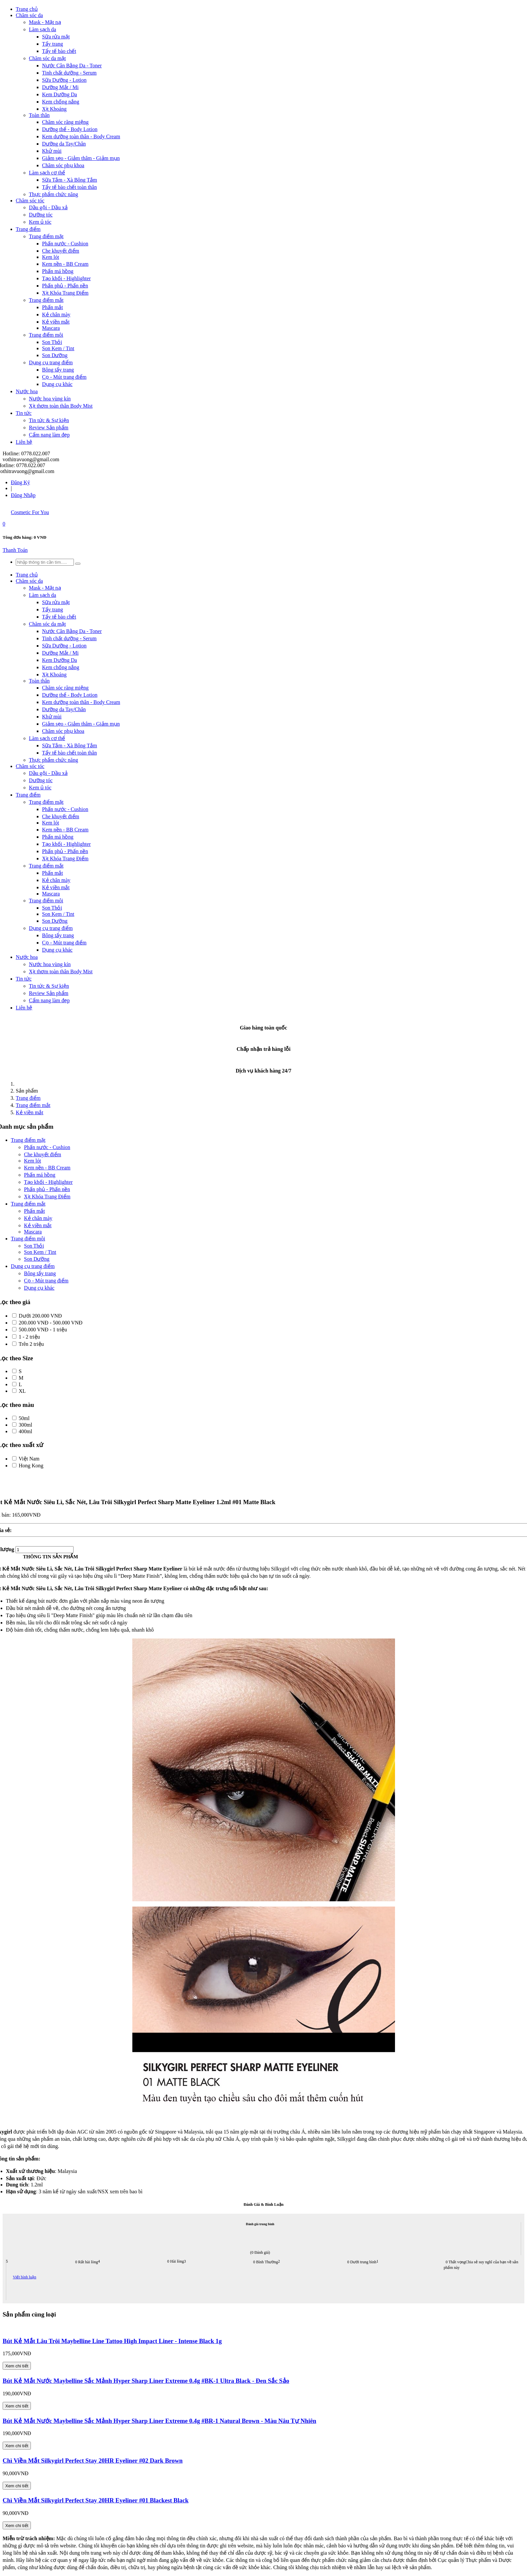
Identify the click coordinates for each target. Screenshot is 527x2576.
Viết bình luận (24, 2277)
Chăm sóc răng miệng (65, 122)
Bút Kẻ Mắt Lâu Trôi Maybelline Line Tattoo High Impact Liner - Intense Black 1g (112, 2341)
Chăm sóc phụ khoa (63, 165)
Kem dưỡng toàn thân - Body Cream (81, 136)
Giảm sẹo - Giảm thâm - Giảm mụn (81, 158)
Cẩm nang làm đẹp (49, 435)
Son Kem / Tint (58, 348)
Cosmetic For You (30, 512)
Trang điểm (28, 229)
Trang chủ (27, 9)
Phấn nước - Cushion (65, 243)
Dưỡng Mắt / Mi (60, 87)
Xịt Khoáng (54, 109)
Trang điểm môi (46, 335)
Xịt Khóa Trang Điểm (65, 293)
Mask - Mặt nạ (45, 22)
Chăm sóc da (29, 15)
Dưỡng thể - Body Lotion (70, 129)
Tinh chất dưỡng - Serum (69, 73)
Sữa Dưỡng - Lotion (64, 80)
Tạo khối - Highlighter (66, 278)
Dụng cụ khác (57, 384)
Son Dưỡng (54, 355)
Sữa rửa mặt (56, 36)
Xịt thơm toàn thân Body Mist (61, 406)
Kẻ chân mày (56, 314)
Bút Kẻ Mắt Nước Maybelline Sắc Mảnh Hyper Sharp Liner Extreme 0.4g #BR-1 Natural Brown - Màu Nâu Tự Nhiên (159, 2420)
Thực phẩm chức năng (53, 194)
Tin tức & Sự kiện (49, 420)
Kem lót (50, 257)
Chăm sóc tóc (30, 200)
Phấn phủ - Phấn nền (65, 285)
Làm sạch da (42, 29)
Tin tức (24, 413)
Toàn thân (39, 115)
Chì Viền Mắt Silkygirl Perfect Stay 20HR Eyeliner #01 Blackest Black (95, 2500)
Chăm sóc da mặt (47, 58)
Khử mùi (51, 151)
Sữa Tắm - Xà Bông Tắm (69, 180)
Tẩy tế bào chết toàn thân (69, 187)
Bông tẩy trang (58, 370)
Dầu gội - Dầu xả (48, 207)
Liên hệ (24, 442)
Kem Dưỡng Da (59, 94)
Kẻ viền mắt (56, 322)
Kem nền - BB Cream (65, 264)
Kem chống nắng (60, 101)
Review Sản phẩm (48, 427)
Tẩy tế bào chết (59, 51)
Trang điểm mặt (46, 236)
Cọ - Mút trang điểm (64, 377)
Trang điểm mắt (46, 300)
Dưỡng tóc (41, 214)
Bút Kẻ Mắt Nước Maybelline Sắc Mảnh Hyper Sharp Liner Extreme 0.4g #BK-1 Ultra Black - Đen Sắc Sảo (146, 2380)
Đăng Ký (20, 482)
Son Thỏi (52, 342)
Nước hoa (27, 391)
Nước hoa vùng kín (50, 398)
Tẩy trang (52, 44)
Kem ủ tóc (40, 222)
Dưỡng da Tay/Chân (64, 144)
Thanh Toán (15, 550)
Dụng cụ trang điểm (51, 362)
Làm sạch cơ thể (47, 172)
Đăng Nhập (23, 495)
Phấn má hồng (57, 271)
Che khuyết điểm (60, 251)
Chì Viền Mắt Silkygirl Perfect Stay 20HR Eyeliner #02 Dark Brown (93, 2460)
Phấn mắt (52, 307)
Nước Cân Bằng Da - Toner (72, 65)
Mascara (51, 328)
